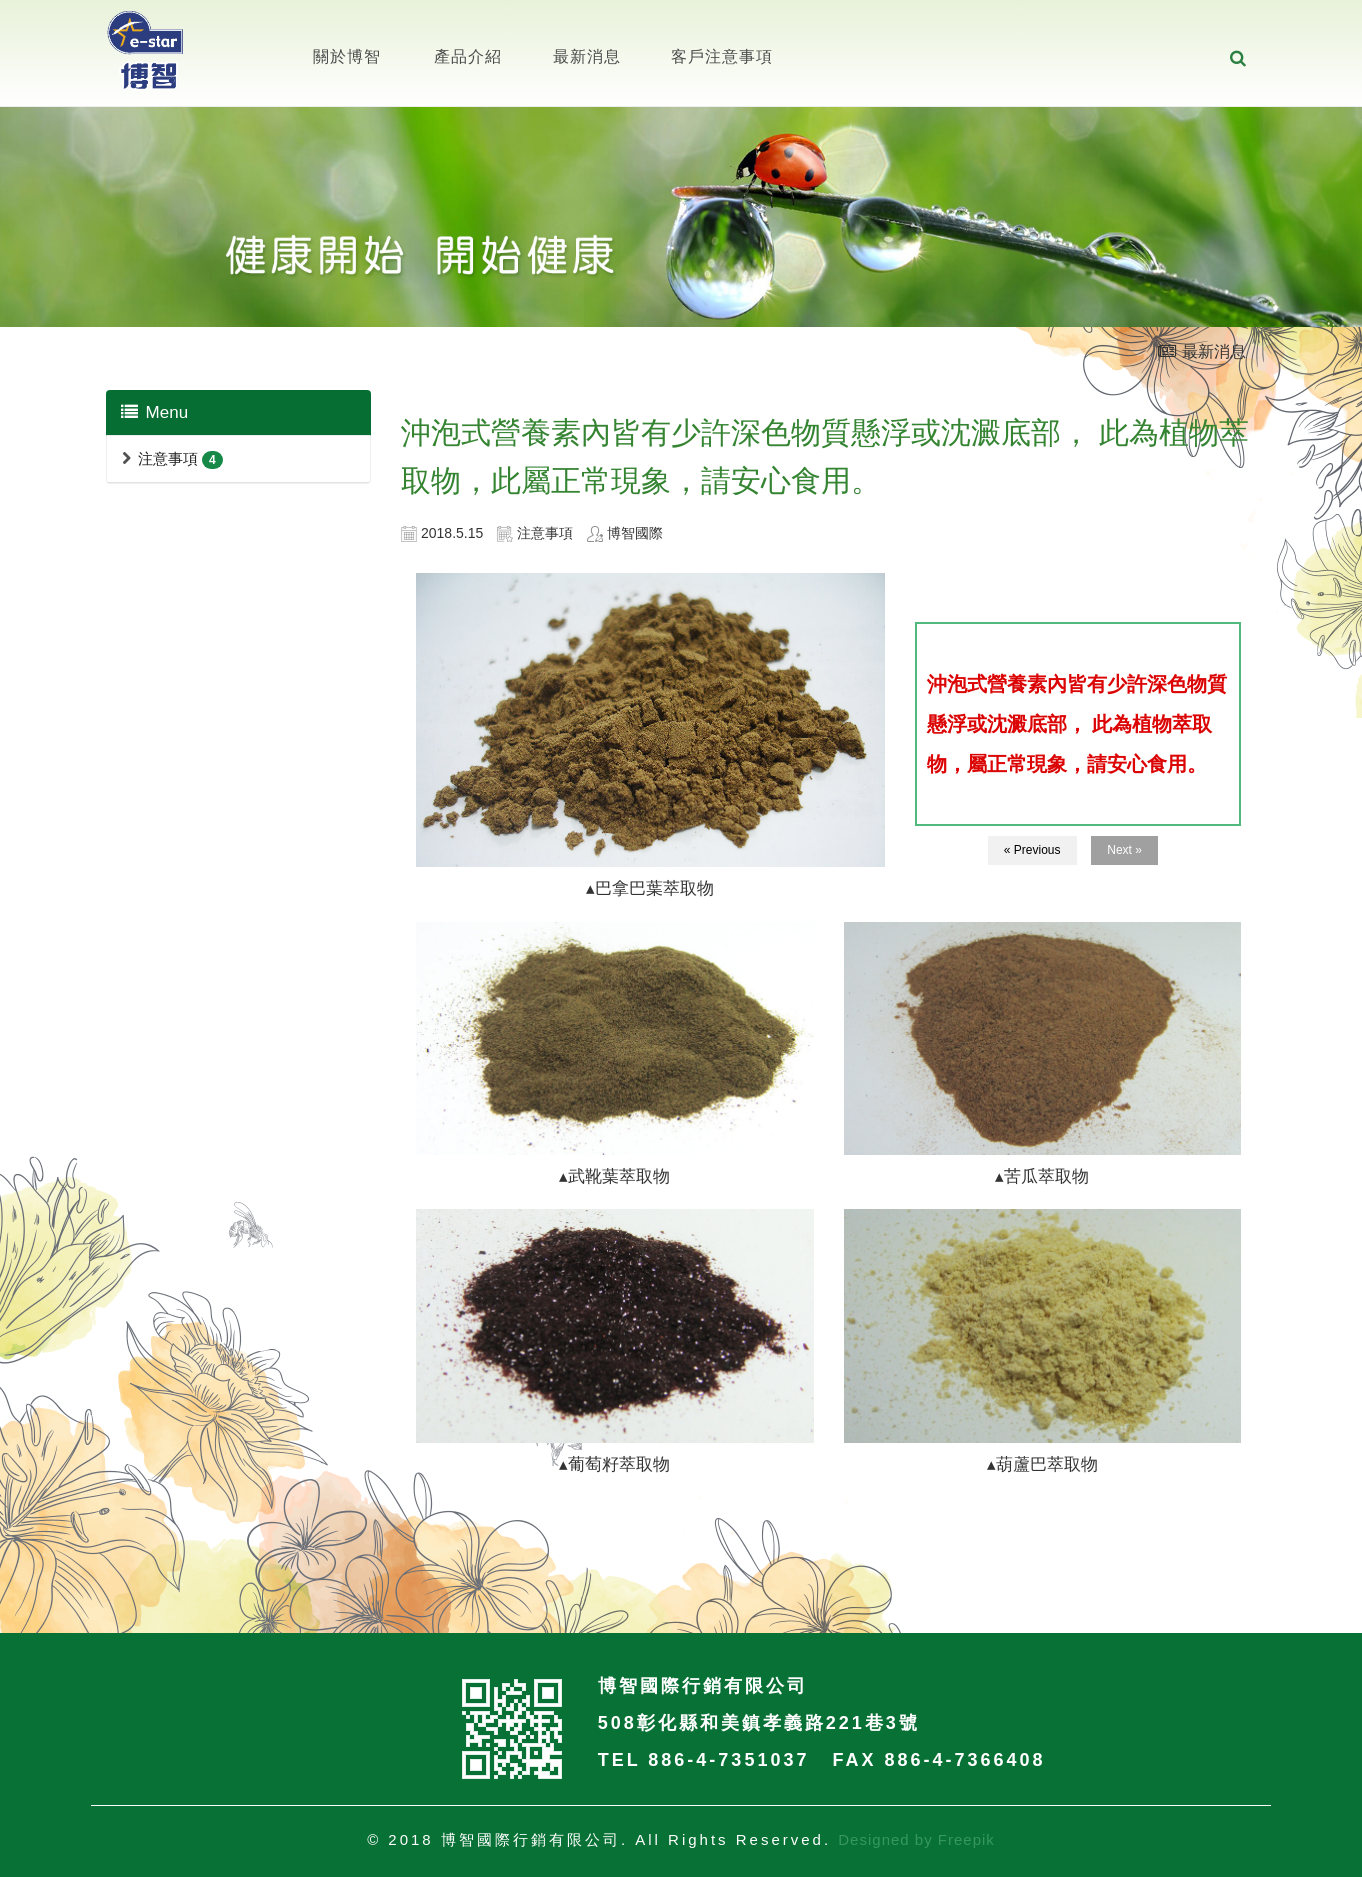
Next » (1124, 850)
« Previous (1032, 850)
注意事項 (168, 458)
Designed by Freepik (916, 1839)
